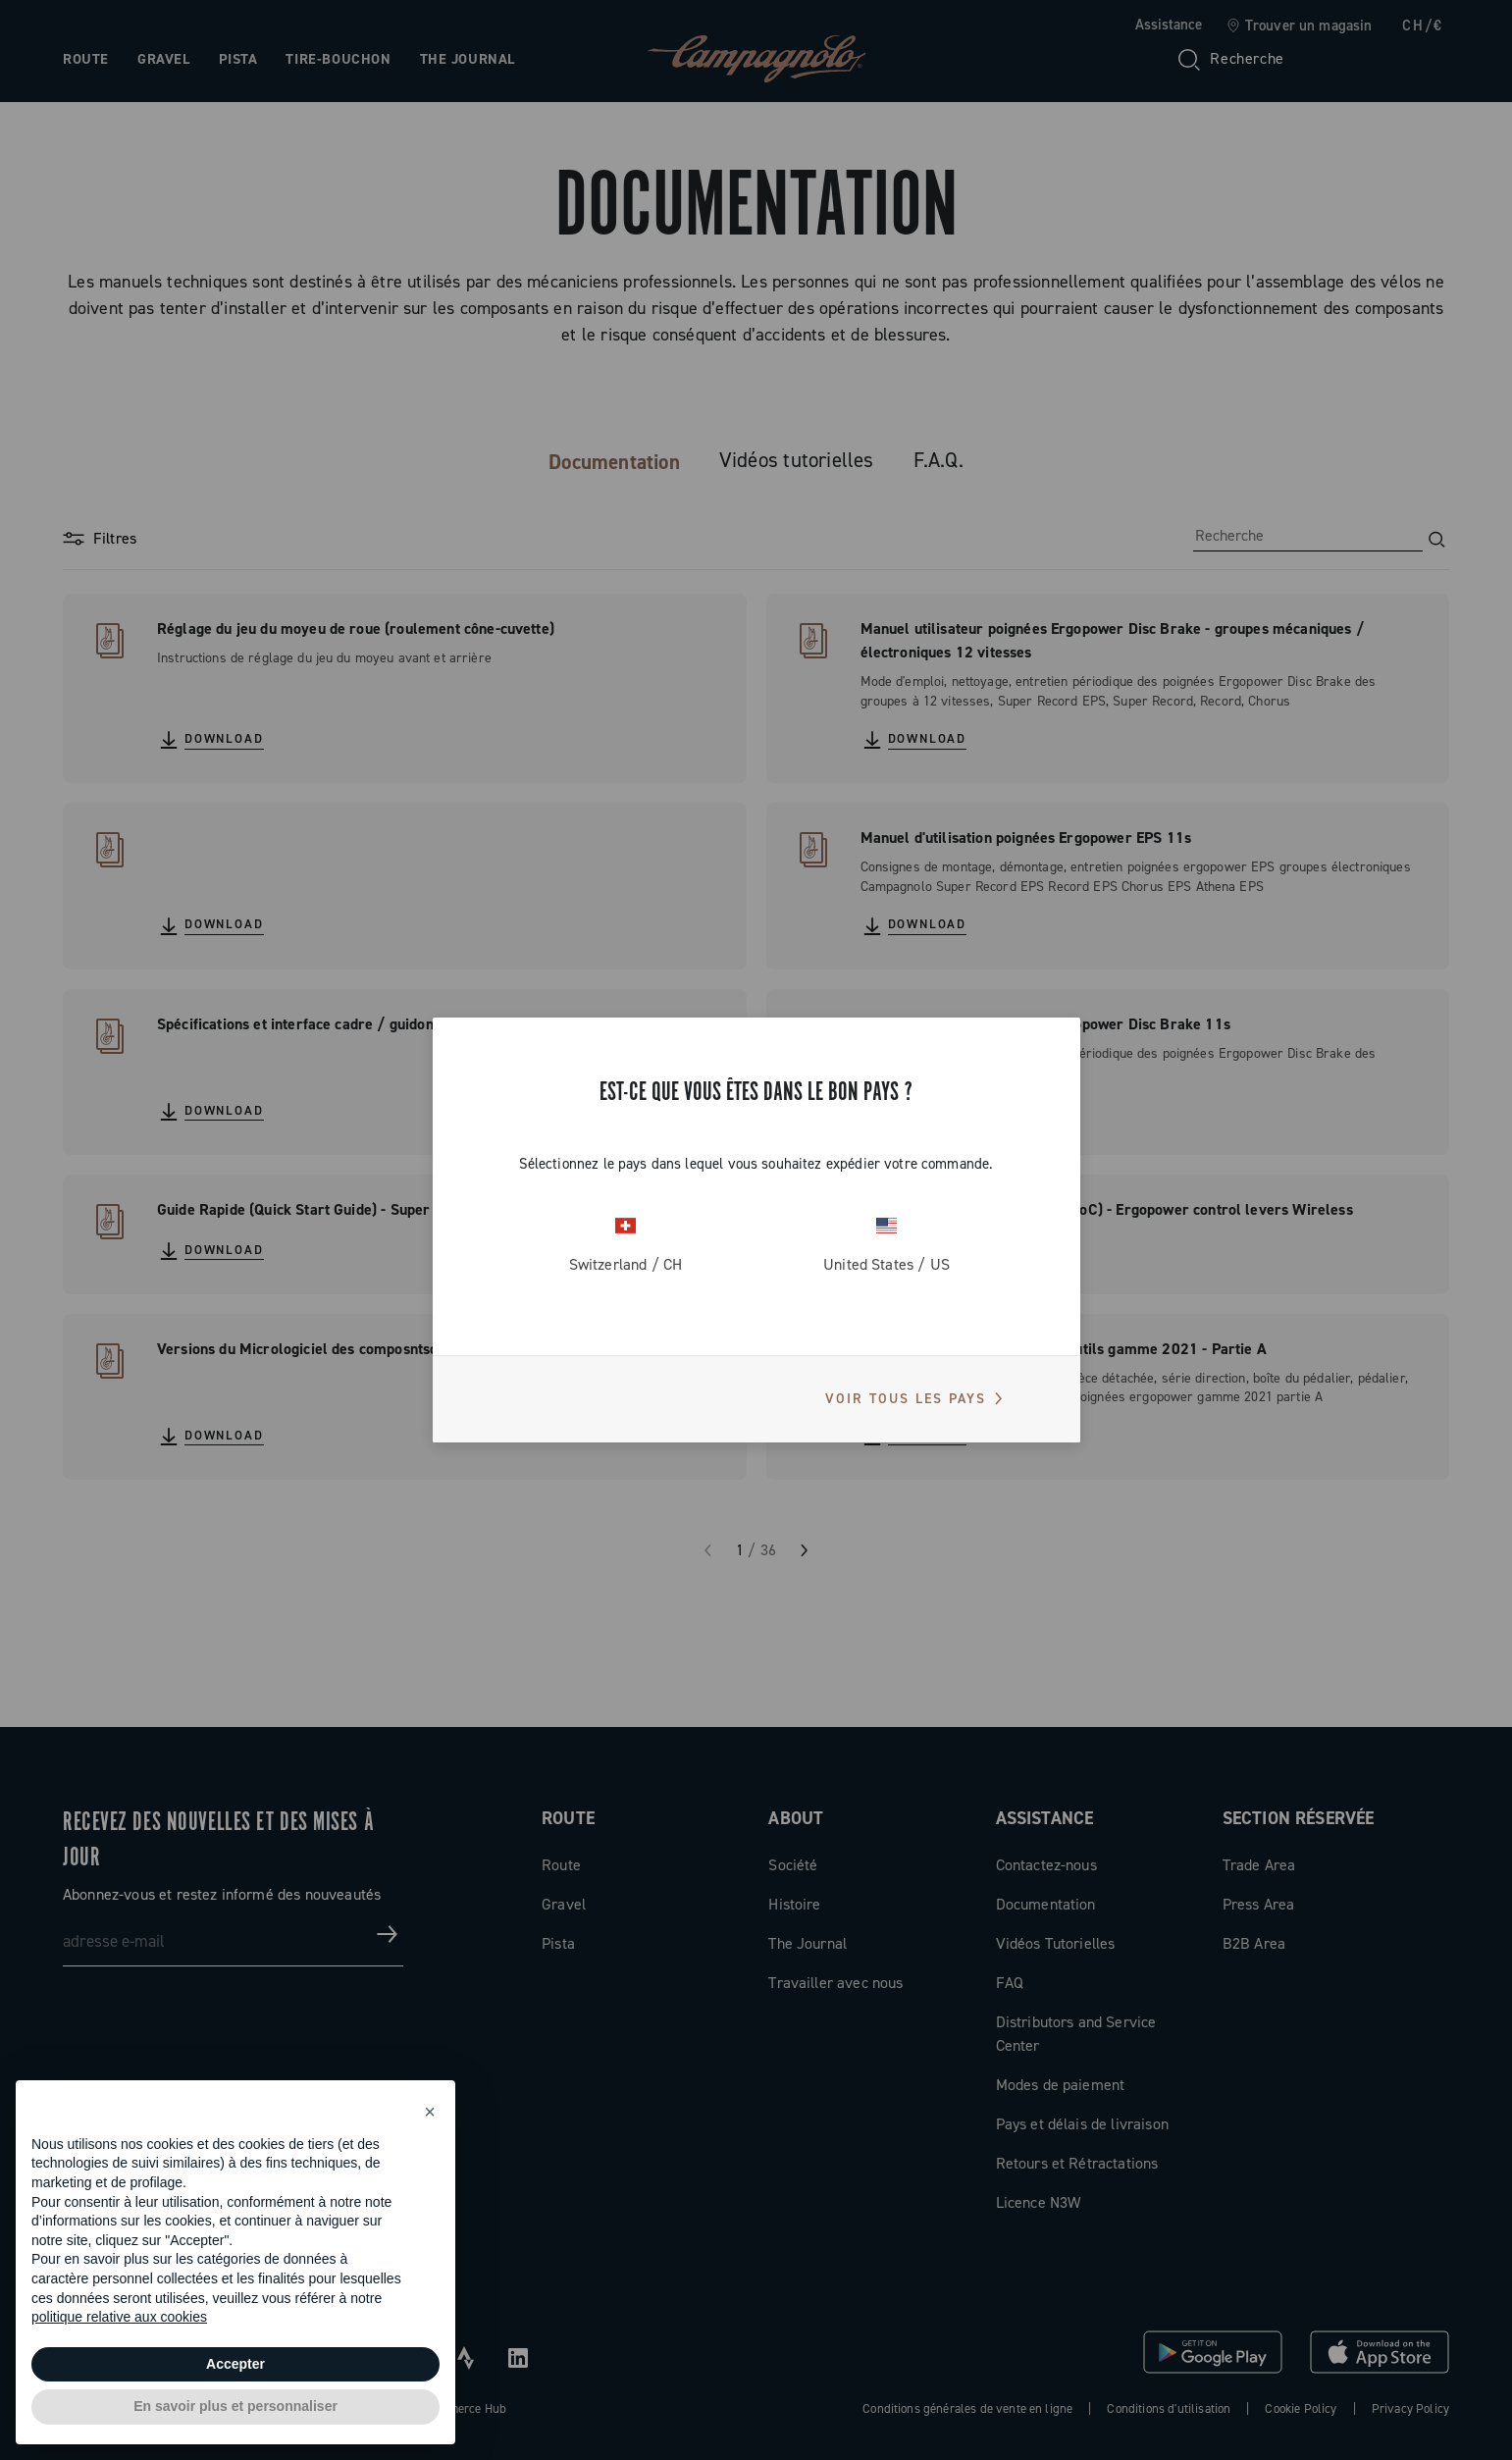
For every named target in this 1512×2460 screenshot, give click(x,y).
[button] (429, 2111)
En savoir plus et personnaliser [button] (235, 2406)
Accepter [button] (235, 2364)
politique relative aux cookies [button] (119, 2317)
